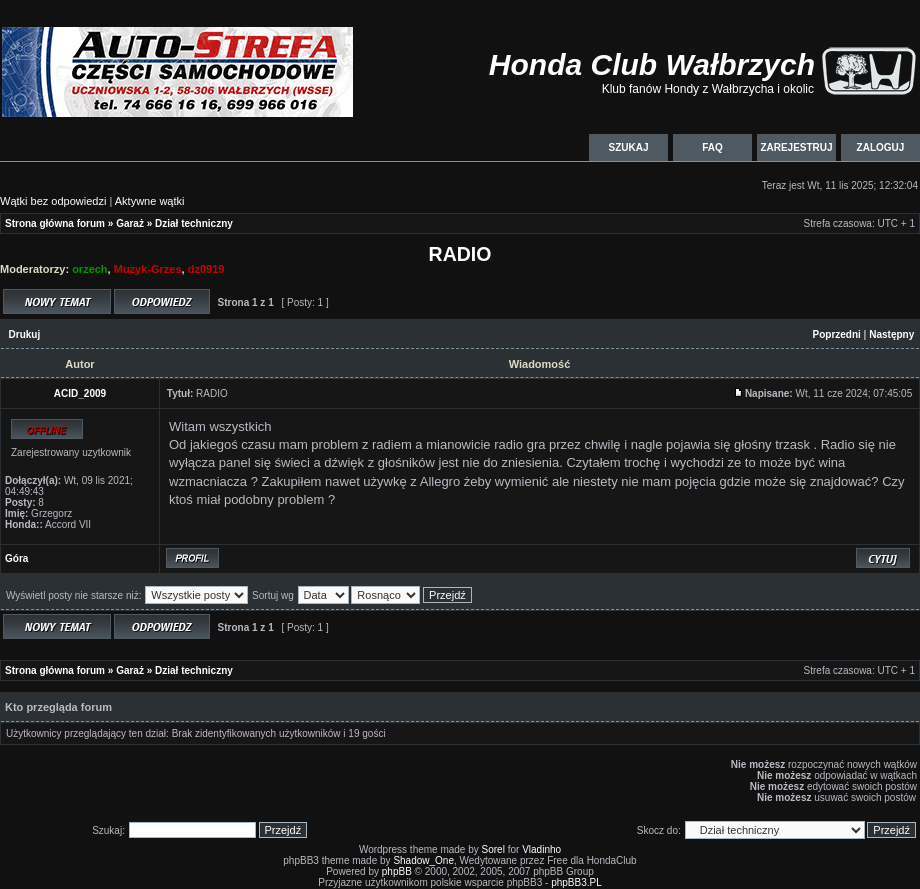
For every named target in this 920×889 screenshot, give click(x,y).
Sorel (493, 849)
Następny (891, 334)
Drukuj (25, 334)
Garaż (130, 223)
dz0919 (206, 269)
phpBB (397, 871)
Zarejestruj (796, 147)
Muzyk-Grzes (148, 269)
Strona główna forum (55, 223)
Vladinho (541, 849)
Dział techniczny (194, 223)
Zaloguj (880, 147)
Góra (16, 558)
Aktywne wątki (150, 201)
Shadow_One (423, 860)
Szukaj (628, 147)
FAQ (712, 147)
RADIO (460, 254)
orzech (89, 269)
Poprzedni (837, 334)
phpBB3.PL (576, 882)
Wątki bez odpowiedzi (53, 201)
